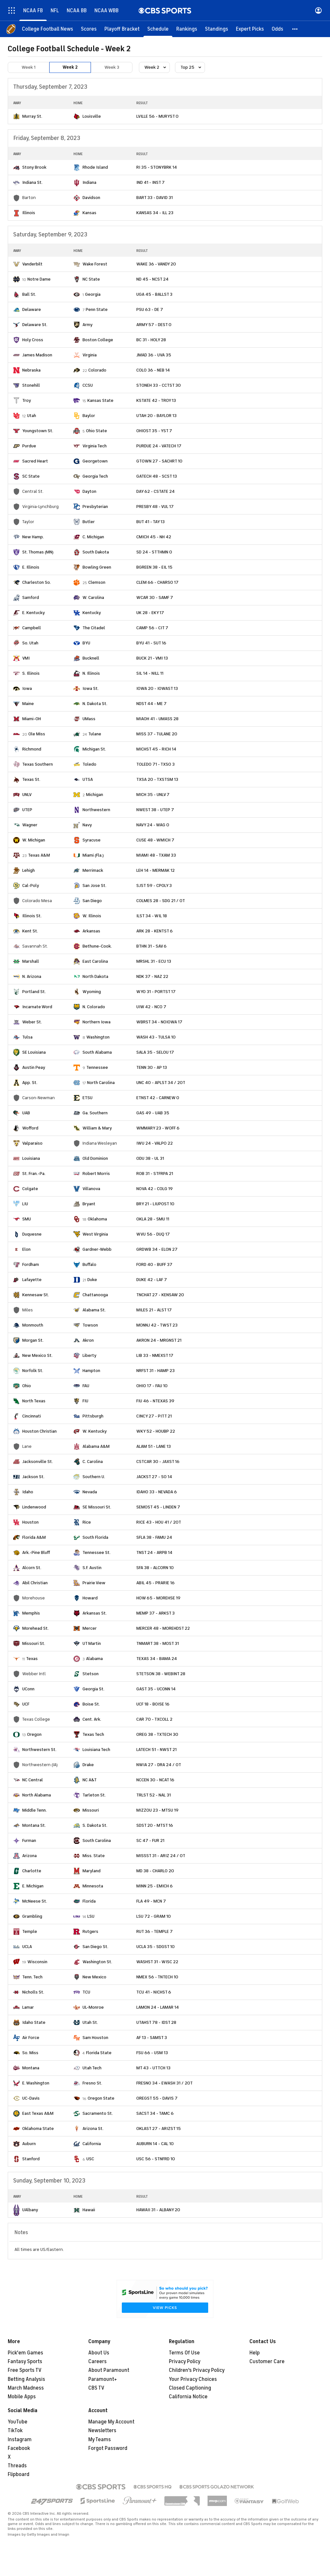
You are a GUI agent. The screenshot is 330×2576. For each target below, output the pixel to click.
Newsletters (102, 2430)
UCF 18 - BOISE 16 (153, 1704)
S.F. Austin (92, 1567)
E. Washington (35, 2083)
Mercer (89, 1628)
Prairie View (93, 1583)
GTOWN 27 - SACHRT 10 (159, 461)
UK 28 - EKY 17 (150, 612)
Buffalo (89, 1264)
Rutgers (90, 1931)
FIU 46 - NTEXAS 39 (155, 1401)
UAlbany (30, 2210)
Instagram (20, 2439)
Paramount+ (102, 2379)
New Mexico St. (37, 1355)
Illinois (28, 212)
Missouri (90, 1810)
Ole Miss (36, 734)
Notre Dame (39, 279)
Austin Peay (33, 1067)
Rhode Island (95, 167)
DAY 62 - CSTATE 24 (155, 491)
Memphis (31, 1613)
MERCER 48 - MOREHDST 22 (163, 1628)
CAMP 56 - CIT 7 (152, 628)
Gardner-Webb (97, 1249)
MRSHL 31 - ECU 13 (153, 961)
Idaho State (33, 2022)
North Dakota (95, 976)
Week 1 (28, 67)
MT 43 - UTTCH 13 (153, 2068)
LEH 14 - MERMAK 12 (155, 870)
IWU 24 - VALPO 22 (154, 1143)
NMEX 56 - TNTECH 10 (157, 1977)
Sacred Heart (35, 461)
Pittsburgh (92, 1416)
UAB (26, 1113)
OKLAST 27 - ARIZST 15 (158, 2128)
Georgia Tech (95, 476)
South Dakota (95, 552)
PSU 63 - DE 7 (149, 309)
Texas (32, 1658)
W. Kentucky (94, 1431)
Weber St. (32, 1022)
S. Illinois (31, 673)
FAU (85, 1385)
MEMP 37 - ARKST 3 (155, 1613)
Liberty (89, 1355)
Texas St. (31, 779)
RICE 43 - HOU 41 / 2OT (158, 1522)
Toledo (89, 764)
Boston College (97, 340)
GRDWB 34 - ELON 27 (157, 1249)
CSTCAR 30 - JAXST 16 (158, 1461)
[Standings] (216, 29)
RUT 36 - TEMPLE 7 (154, 1931)
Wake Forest (94, 264)
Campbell (31, 628)
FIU (85, 1401)
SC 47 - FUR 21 (150, 1840)
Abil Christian (35, 1583)
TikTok (15, 2430)
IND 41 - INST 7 (150, 182)
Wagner (29, 825)
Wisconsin (37, 1961)
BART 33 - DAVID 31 (154, 197)
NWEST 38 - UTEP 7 (155, 809)
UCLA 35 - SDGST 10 (155, 1946)
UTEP (27, 809)
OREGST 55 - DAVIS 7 (157, 2098)
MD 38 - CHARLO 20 (155, 1871)
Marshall (30, 961)
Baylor (88, 415)
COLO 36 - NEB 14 (153, 370)
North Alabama (36, 1795)
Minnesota (92, 1886)
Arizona (29, 1855)
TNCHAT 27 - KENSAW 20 (160, 1295)
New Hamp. (33, 537)
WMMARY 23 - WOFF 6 (158, 1128)
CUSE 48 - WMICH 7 (155, 840)
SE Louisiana (34, 1052)
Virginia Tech (94, 446)
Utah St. (90, 2022)
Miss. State (93, 1855)
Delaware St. (34, 324)
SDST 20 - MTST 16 (154, 1825)
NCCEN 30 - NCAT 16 (155, 1780)
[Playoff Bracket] (122, 29)
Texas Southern (37, 764)
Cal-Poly (30, 885)
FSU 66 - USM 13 (152, 2052)
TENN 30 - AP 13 (151, 1067)
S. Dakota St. (94, 1825)
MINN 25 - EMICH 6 (154, 1886)
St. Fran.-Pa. (33, 1173)
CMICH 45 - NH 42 (153, 537)
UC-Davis (31, 2098)
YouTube (17, 2422)
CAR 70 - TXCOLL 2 (154, 1719)
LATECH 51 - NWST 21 (156, 1749)
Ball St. (29, 294)
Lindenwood (34, 1507)
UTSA (87, 779)
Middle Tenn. (34, 1810)
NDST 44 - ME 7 (151, 703)
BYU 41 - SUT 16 (151, 643)
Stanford (31, 2159)
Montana (30, 2068)
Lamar (28, 2007)
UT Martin (91, 1643)
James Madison (37, 355)
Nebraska (31, 370)
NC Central (32, 1780)
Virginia (89, 355)
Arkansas (91, 931)
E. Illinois (30, 567)
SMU (26, 1219)
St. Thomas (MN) (37, 552)
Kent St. (30, 931)
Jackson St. (33, 1476)
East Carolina (95, 961)
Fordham (30, 1264)
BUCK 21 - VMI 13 (152, 658)
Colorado (97, 370)
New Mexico (94, 1977)
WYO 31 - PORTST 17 (156, 991)
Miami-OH (31, 718)
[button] (295, 29)
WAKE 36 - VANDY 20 (156, 264)
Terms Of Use (184, 2353)
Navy (87, 825)
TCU (86, 1992)
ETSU (87, 1097)
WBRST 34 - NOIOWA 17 (159, 1022)
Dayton (89, 491)
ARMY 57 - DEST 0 (153, 324)
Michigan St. (94, 749)
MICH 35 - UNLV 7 (153, 794)
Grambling (32, 1916)
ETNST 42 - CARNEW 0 (157, 1097)
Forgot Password (107, 2448)
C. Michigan (93, 537)
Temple (29, 1931)
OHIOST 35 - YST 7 (154, 430)
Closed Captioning (190, 2388)
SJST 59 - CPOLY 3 (154, 885)
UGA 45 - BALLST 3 (154, 294)
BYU (86, 643)
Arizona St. (92, 2128)
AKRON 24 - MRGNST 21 (158, 1340)
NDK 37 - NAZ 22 (152, 976)
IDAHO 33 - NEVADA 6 (156, 1492)
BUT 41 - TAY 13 (150, 521)
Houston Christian (39, 1431)
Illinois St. (32, 916)
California (91, 2143)
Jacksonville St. (37, 1461)
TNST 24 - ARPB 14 (154, 1552)
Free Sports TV (25, 2370)
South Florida (95, 1537)
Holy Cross (32, 340)
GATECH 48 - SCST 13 (156, 476)
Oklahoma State (38, 2128)
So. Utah (30, 643)
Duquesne (32, 1234)
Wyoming (91, 991)
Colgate (30, 1188)
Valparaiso (32, 1143)
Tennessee (97, 1067)
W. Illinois (91, 916)
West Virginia (95, 1234)
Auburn (29, 2143)
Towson (90, 1325)
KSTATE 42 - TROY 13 (156, 400)
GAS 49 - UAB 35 (152, 1113)
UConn (28, 1689)
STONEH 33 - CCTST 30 (158, 385)
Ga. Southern (95, 1113)
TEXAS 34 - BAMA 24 (156, 1658)
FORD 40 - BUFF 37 (154, 1264)
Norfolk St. (32, 1370)
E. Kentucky (33, 612)
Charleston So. (36, 582)
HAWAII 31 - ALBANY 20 (158, 2210)
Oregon (34, 1734)
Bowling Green (96, 567)
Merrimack (92, 870)
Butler (88, 521)
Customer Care (267, 2361)
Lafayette (32, 1279)
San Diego (92, 900)
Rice (86, 1522)
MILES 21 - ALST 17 (154, 1310)
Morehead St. (35, 1628)
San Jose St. (94, 885)
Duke (92, 1279)
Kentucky (91, 612)
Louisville (91, 116)
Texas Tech (93, 1734)
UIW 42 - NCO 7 (151, 1007)
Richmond (31, 749)
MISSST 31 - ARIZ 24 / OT (160, 1855)
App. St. (29, 1082)
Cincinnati (31, 1416)
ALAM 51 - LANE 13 (153, 1446)
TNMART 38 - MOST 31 (157, 1643)
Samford (30, 597)
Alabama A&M (96, 1446)
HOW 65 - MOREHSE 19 (158, 1598)
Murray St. (32, 116)
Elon (26, 1249)
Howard (90, 1598)
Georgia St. (93, 1689)
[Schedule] (157, 29)
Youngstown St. (37, 430)
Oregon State (101, 2098)
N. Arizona (31, 976)
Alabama (94, 1658)
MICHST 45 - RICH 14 (156, 749)
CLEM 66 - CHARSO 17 (157, 582)
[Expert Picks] (250, 29)
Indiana (89, 182)
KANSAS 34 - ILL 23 (154, 212)
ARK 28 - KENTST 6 (154, 931)
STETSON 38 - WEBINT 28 (160, 1673)
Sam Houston (95, 2037)
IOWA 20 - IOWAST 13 (157, 688)
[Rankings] (186, 29)
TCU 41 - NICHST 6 (153, 1992)
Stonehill (31, 385)
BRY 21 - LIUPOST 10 (155, 1204)
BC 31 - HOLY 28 (151, 340)
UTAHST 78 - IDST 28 (156, 2022)
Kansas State (100, 400)
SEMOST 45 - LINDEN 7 (158, 1507)
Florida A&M (34, 1537)
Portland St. (34, 991)
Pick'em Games (25, 2353)
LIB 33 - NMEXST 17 (154, 1355)
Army (87, 324)
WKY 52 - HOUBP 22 (155, 1431)
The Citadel (93, 628)
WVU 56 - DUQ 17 (153, 1234)
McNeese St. (34, 1901)
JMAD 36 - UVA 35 (153, 355)
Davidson (91, 197)
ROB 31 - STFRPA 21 (154, 1173)
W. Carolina (93, 597)
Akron (88, 1340)
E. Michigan (33, 1886)
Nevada (89, 1492)
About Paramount (108, 2370)
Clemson (96, 582)
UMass (88, 718)
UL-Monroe (93, 2007)
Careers (97, 2361)
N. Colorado (93, 1007)
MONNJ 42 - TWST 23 (157, 1325)
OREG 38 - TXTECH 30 (157, 1734)
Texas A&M (39, 855)
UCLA (27, 1946)
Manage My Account (111, 2422)
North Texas (33, 1401)
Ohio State (96, 430)
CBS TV (96, 2388)
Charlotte (31, 1871)
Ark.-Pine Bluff (36, 1552)
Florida (89, 1901)
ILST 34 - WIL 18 (151, 916)
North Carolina (101, 1082)
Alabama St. (94, 1310)
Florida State (99, 2052)
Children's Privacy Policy (197, 2370)
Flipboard (18, 2474)
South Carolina (96, 1840)
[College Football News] (47, 29)
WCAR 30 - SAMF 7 (154, 597)
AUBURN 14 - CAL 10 (155, 2143)
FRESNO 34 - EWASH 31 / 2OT (164, 2083)
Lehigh (28, 870)
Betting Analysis (26, 2379)
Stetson (90, 1673)
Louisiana (31, 1158)
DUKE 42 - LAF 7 (151, 1279)
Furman (29, 1840)
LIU (25, 1204)
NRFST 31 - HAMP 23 (155, 1370)
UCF (25, 1704)
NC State (91, 279)
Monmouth (32, 1325)
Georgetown (95, 461)
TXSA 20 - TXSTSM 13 (157, 779)
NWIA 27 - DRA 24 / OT (158, 1764)
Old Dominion (95, 1158)
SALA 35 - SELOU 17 (155, 1052)
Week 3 (111, 67)
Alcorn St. (31, 1567)
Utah (31, 415)
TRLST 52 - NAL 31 (153, 1795)
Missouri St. (33, 1643)
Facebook (19, 2448)
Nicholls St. (33, 1992)
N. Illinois (91, 673)
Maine (28, 703)
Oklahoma (97, 1219)
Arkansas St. (94, 1613)
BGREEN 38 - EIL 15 (154, 567)
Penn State (97, 309)
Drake (88, 1764)
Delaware (31, 309)
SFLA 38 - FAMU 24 (154, 1537)
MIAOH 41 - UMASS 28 (157, 718)
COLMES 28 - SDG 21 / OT (160, 900)
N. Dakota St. (94, 703)
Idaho (27, 1492)
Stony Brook (34, 167)
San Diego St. (95, 1946)
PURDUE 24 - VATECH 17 (158, 446)
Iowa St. (90, 688)
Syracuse (91, 840)
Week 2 (70, 67)
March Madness (26, 2388)
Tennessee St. (96, 1552)
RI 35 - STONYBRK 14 (156, 167)
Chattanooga (95, 1295)
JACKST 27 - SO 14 (154, 1476)
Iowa (27, 688)
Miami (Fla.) (93, 855)
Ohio (26, 1385)
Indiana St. (32, 182)
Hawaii (88, 2210)
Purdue (29, 446)
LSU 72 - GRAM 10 (153, 1916)
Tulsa (27, 1037)
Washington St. (97, 1961)
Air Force (30, 2037)
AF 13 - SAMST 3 (151, 2037)
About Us (98, 2353)
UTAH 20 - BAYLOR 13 (156, 415)
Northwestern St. (39, 1749)
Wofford (30, 1128)
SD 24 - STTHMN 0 (154, 552)
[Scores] (89, 29)
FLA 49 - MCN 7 (151, 1901)
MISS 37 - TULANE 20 (156, 734)
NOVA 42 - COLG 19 (154, 1188)
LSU (90, 1916)
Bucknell (90, 658)
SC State (31, 476)
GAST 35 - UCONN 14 (156, 1689)
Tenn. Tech (32, 1977)
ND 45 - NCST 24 (152, 279)
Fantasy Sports (25, 2361)
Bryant (88, 1204)
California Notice (188, 2396)
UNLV (27, 794)
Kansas (89, 212)
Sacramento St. (97, 2113)
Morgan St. (33, 1340)
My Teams (99, 2439)
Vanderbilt (32, 264)
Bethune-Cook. (97, 946)
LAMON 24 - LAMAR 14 (157, 2007)
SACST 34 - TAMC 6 (155, 2113)
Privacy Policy (184, 2361)
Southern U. (93, 1476)
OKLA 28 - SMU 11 (152, 1219)
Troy (26, 400)
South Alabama (97, 1052)
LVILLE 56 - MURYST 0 (157, 116)
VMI (26, 658)
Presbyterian (95, 506)
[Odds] (277, 29)
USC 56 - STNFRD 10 (155, 2159)
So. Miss (30, 2052)
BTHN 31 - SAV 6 (151, 946)
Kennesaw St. (35, 1295)
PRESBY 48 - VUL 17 (155, 506)
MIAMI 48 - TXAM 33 (156, 855)
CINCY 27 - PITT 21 (154, 1416)
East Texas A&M (37, 2113)
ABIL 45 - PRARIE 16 (155, 1583)
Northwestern (96, 809)
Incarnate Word (37, 1007)
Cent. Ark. (91, 1719)
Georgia (93, 294)
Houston (30, 1522)
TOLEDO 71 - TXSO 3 (155, 764)
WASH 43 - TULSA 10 (156, 1037)
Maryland (91, 1871)
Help (254, 2353)
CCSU (87, 385)
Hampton (91, 1370)
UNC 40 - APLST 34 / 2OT (160, 1082)
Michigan (94, 794)
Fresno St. (92, 2083)
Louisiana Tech (96, 1749)
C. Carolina (92, 1461)
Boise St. (91, 1704)
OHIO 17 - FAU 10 (152, 1385)
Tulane (94, 734)
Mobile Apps (22, 2396)
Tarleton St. (94, 1795)
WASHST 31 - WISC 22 (157, 1961)
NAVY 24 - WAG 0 (152, 825)
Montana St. (34, 1825)
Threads (17, 2465)
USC (90, 2159)
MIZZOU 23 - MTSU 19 (157, 1810)
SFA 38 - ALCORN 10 (155, 1567)
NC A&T (89, 1780)
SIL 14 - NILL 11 (149, 673)
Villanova (91, 1188)
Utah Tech (92, 2068)
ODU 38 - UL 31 (150, 1158)
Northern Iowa (96, 1022)
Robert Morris (96, 1173)
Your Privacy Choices (193, 2379)
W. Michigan (33, 840)
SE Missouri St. (96, 1507)
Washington (98, 1037)
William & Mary (97, 1128)
